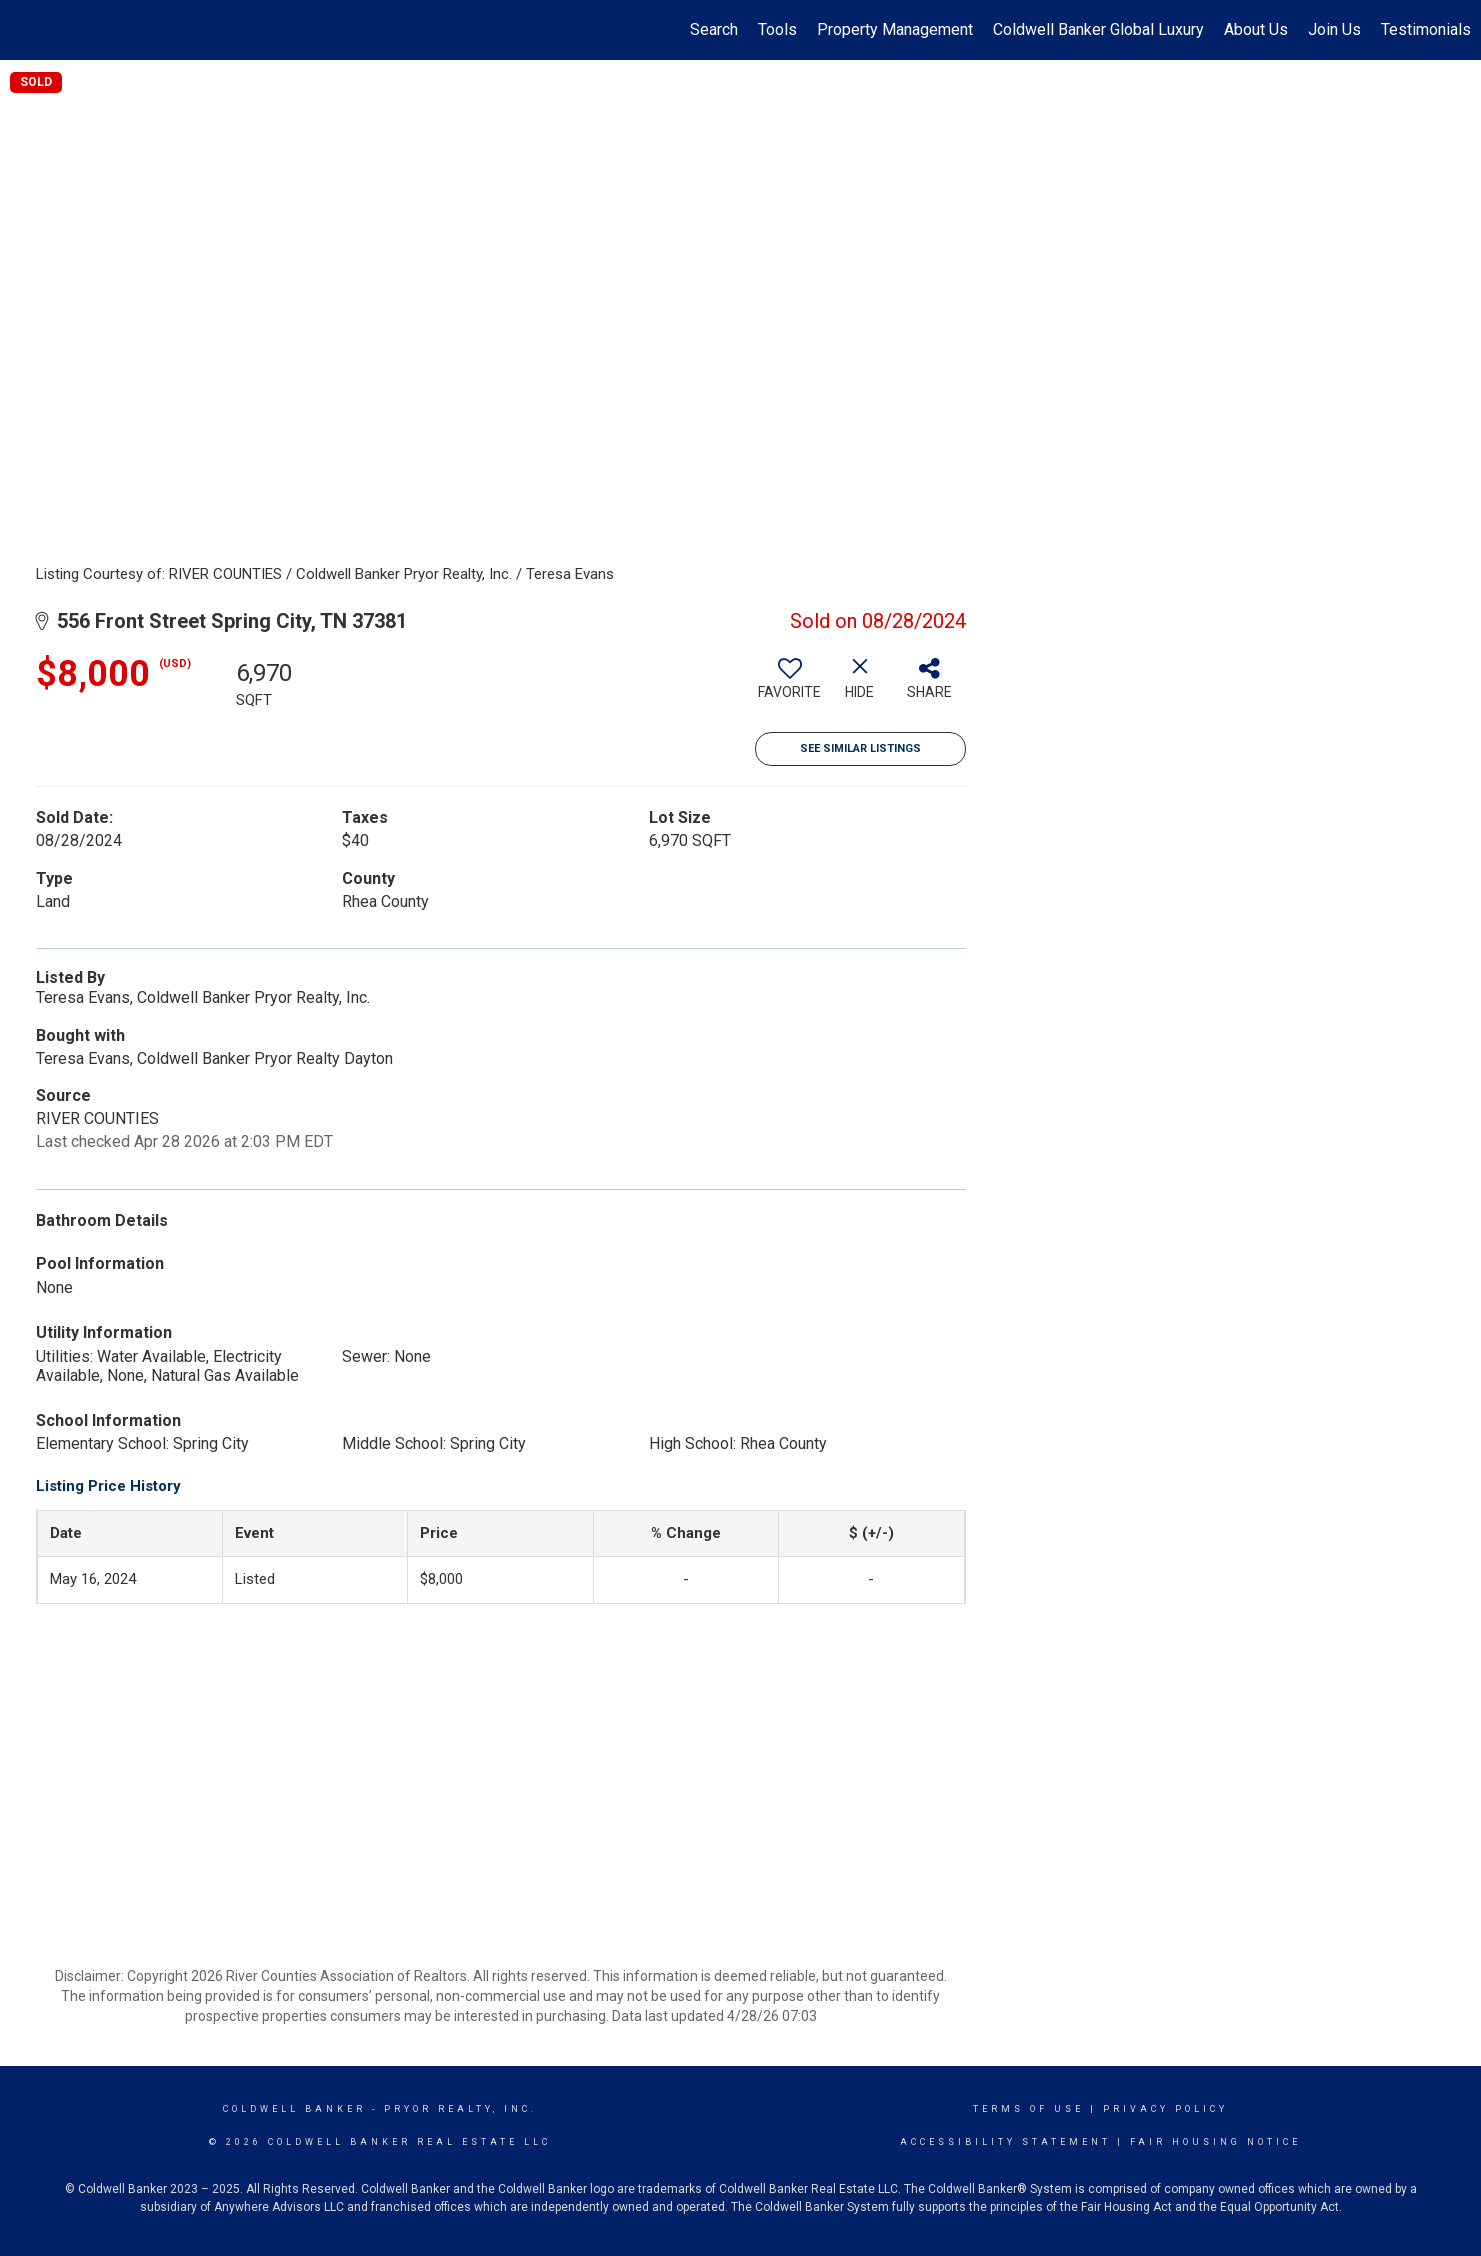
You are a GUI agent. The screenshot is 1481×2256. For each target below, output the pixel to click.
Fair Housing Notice (1215, 2142)
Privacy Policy (1165, 2109)
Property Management (895, 29)
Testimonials (1426, 29)
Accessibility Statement (1005, 2142)
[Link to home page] (25, 30)
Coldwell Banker (294, 2109)
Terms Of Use (1028, 2109)
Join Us (1334, 29)
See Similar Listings (860, 748)
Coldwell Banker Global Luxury (1098, 29)
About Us (1256, 29)
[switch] (790, 686)
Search (714, 29)
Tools (777, 29)
